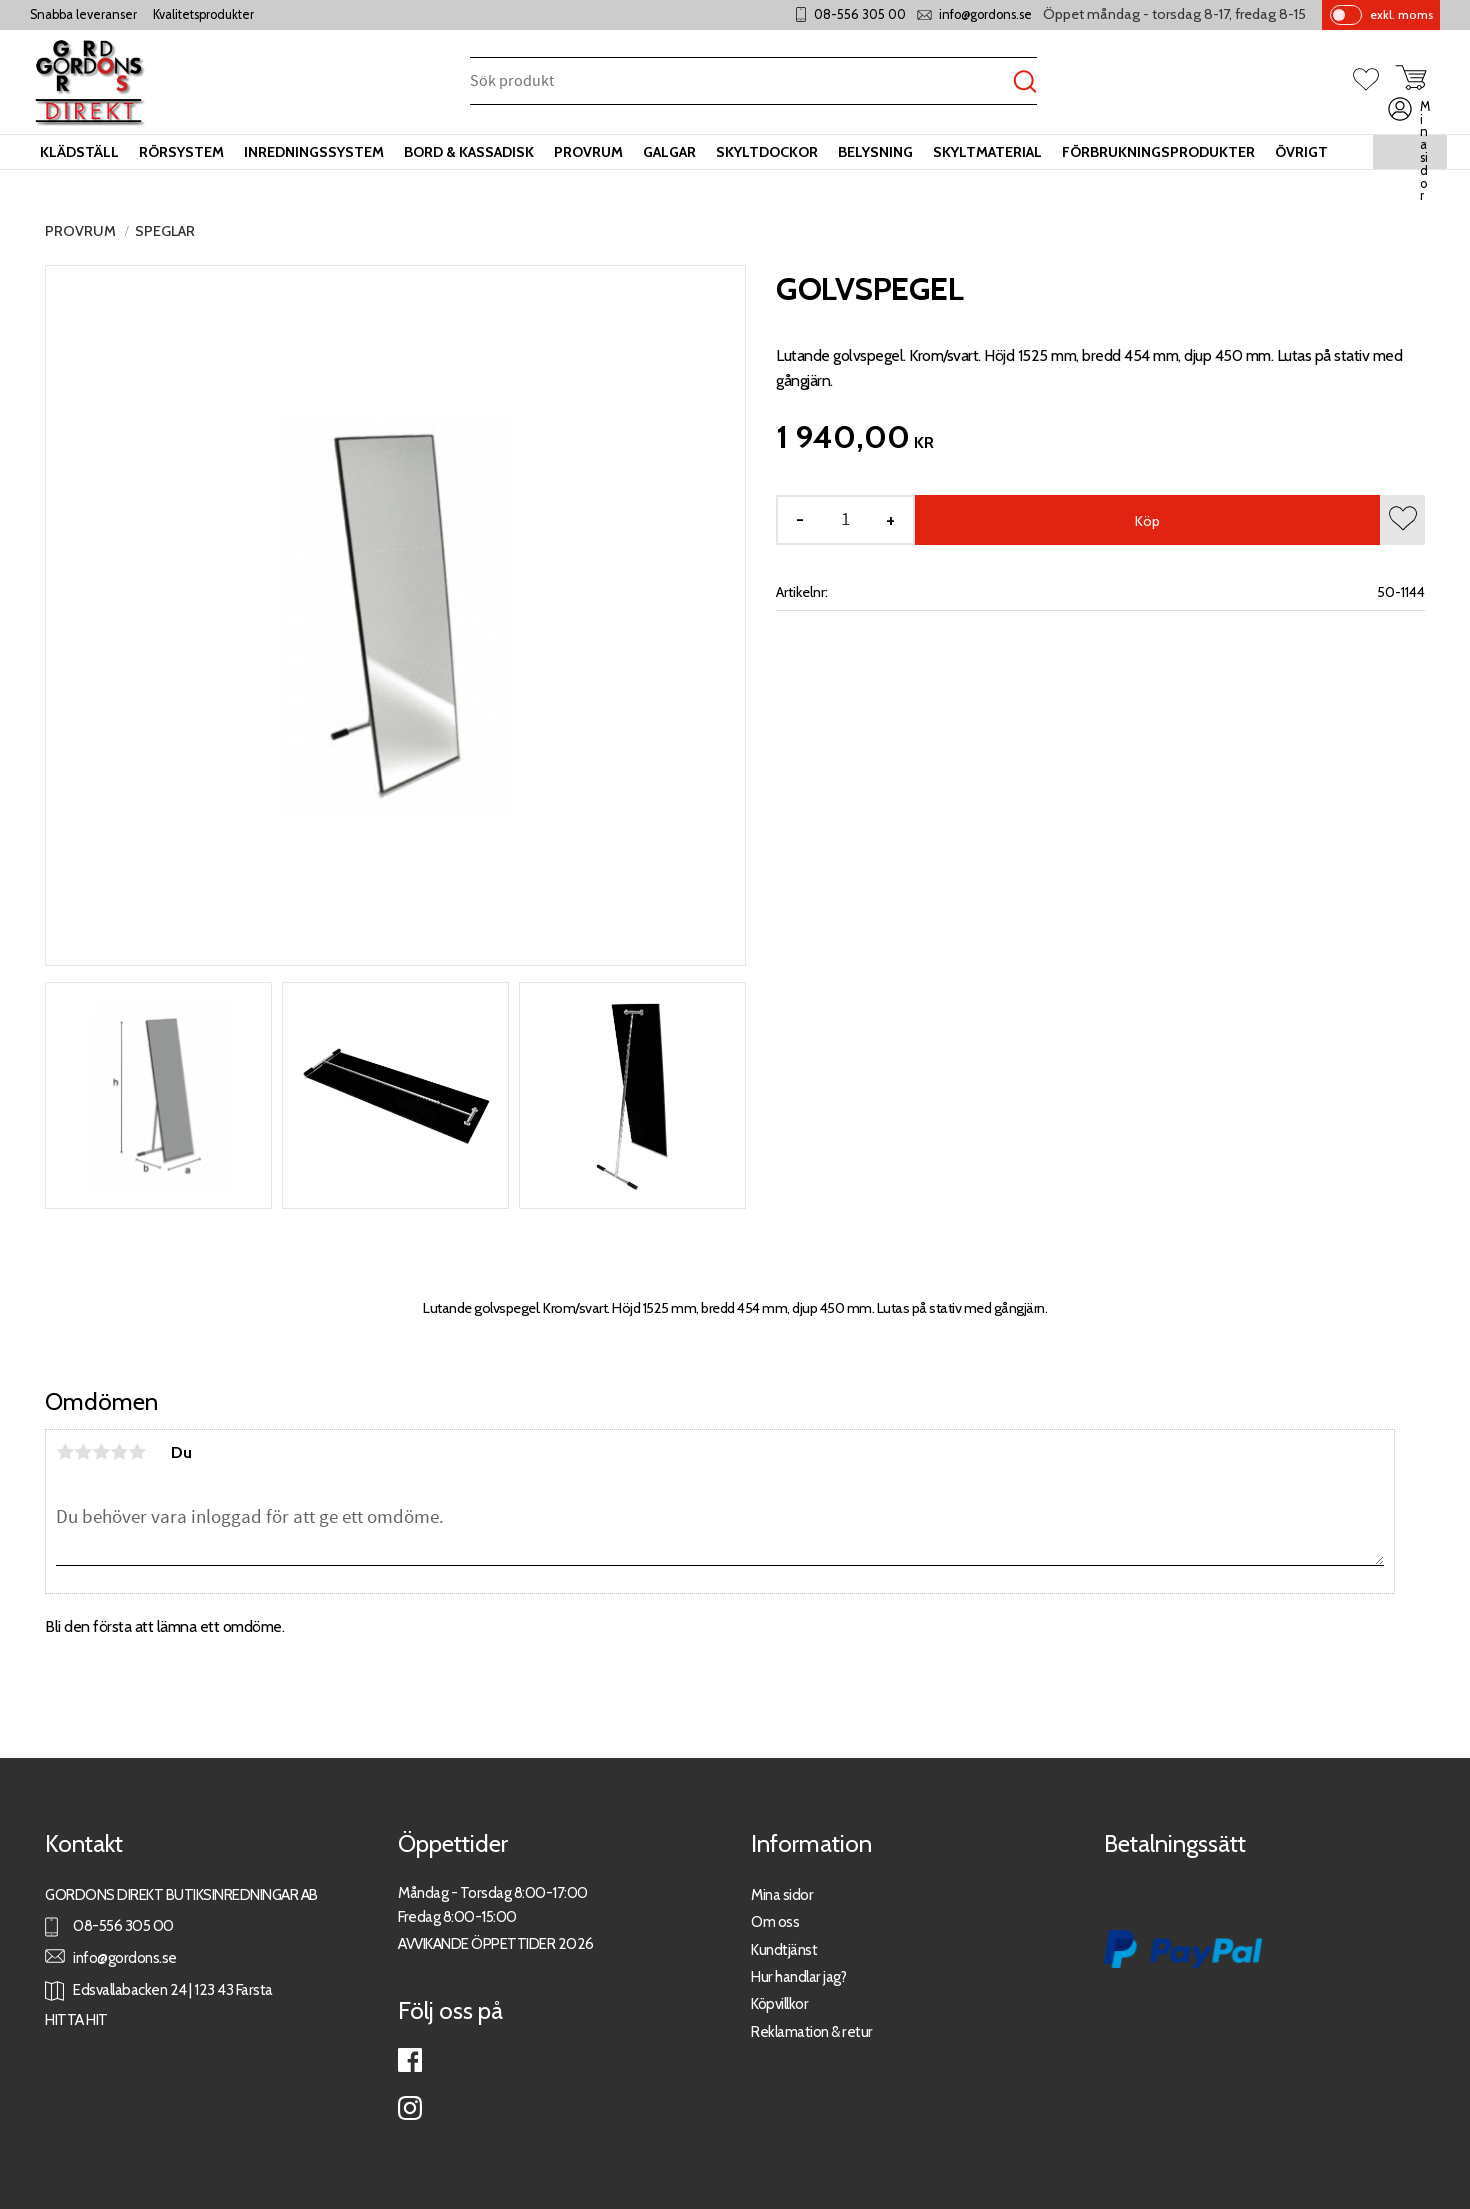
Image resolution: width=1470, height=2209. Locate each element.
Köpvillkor (779, 2003)
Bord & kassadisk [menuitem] (469, 152)
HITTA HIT (76, 2019)
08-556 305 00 (860, 14)
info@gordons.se (985, 14)
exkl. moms (1401, 14)
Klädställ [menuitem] (79, 152)
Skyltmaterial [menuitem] (987, 152)
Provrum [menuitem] (588, 152)
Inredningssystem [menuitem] (314, 152)
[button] (1374, 81)
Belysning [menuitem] (875, 152)
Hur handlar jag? (798, 1976)
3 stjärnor (101, 1452)
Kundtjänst (784, 1949)
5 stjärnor (137, 1452)
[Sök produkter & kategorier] (741, 82)
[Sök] (1025, 82)
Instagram (410, 2108)
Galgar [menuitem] (669, 152)
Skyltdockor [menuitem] (767, 152)
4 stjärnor (119, 1452)
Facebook (410, 2060)
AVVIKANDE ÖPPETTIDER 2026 (496, 1943)
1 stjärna (65, 1452)
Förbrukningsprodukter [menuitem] (1158, 152)
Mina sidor (782, 1894)
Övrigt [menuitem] (1301, 152)
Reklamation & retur (812, 2031)
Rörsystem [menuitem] (181, 152)
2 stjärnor (83, 1452)
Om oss (775, 1921)
